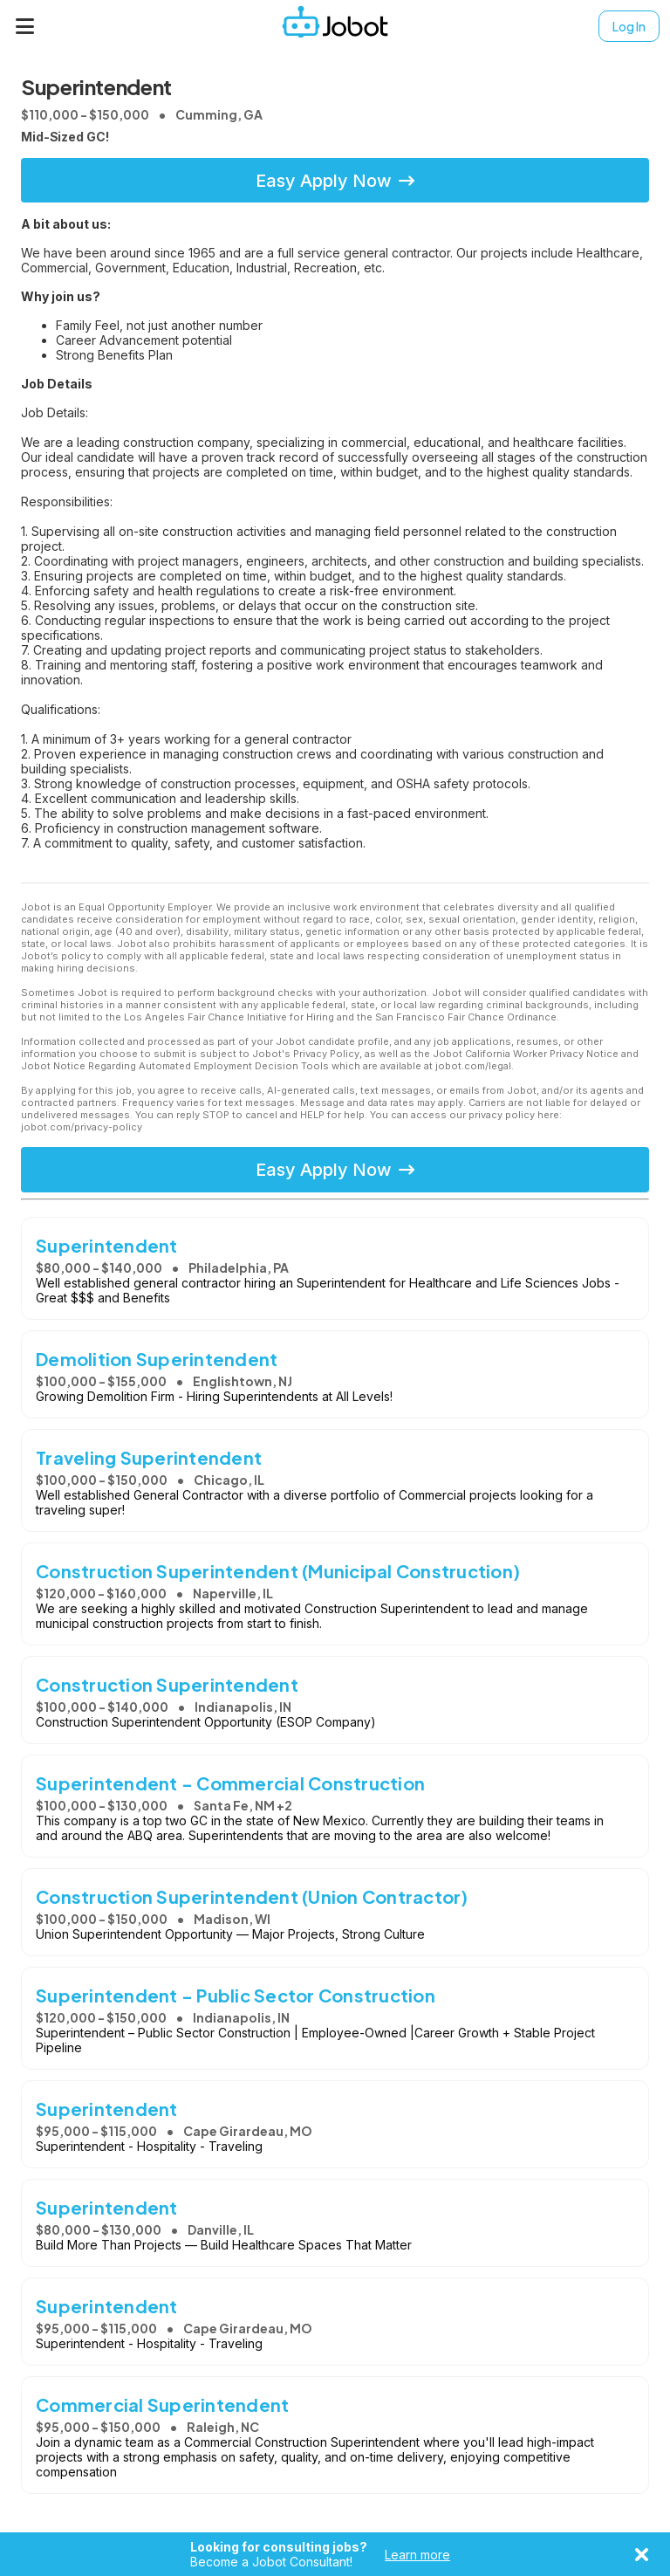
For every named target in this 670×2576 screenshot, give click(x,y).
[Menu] (25, 26)
